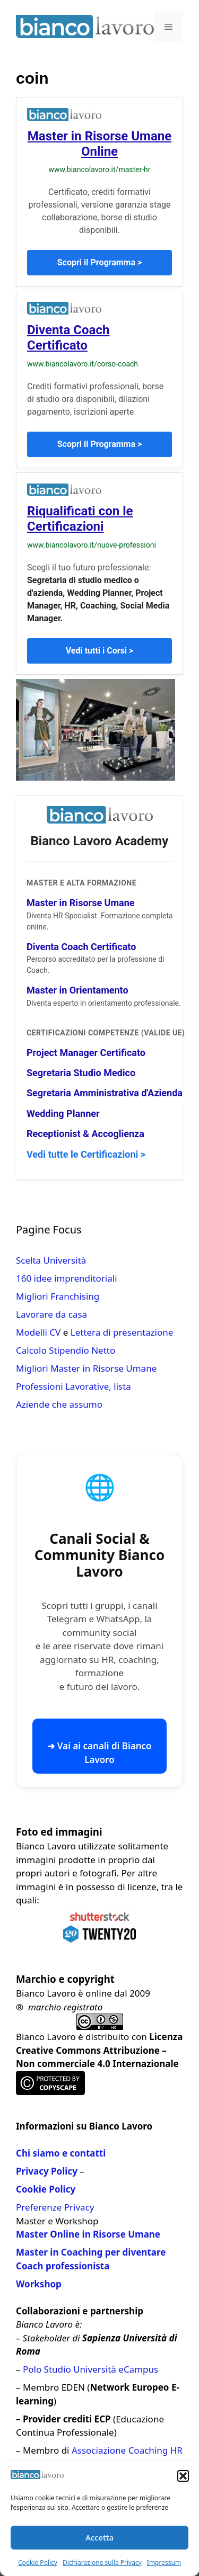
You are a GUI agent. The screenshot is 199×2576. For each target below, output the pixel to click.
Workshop (39, 2284)
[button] (183, 2476)
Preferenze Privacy (55, 2207)
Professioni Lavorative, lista (73, 1386)
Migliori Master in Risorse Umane (86, 1368)
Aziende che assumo (59, 1404)
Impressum (164, 2562)
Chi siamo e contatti (61, 2153)
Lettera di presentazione (122, 1332)
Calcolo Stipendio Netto (65, 1350)
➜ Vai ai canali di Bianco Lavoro (99, 1753)
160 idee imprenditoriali (66, 1278)
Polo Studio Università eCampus (90, 2369)
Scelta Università (51, 1260)
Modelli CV (38, 1332)
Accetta (99, 2537)
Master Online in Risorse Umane (88, 2234)
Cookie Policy (37, 2562)
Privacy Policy (46, 2171)
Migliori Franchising (57, 1296)
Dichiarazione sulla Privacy (102, 2562)
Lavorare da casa (51, 1314)
